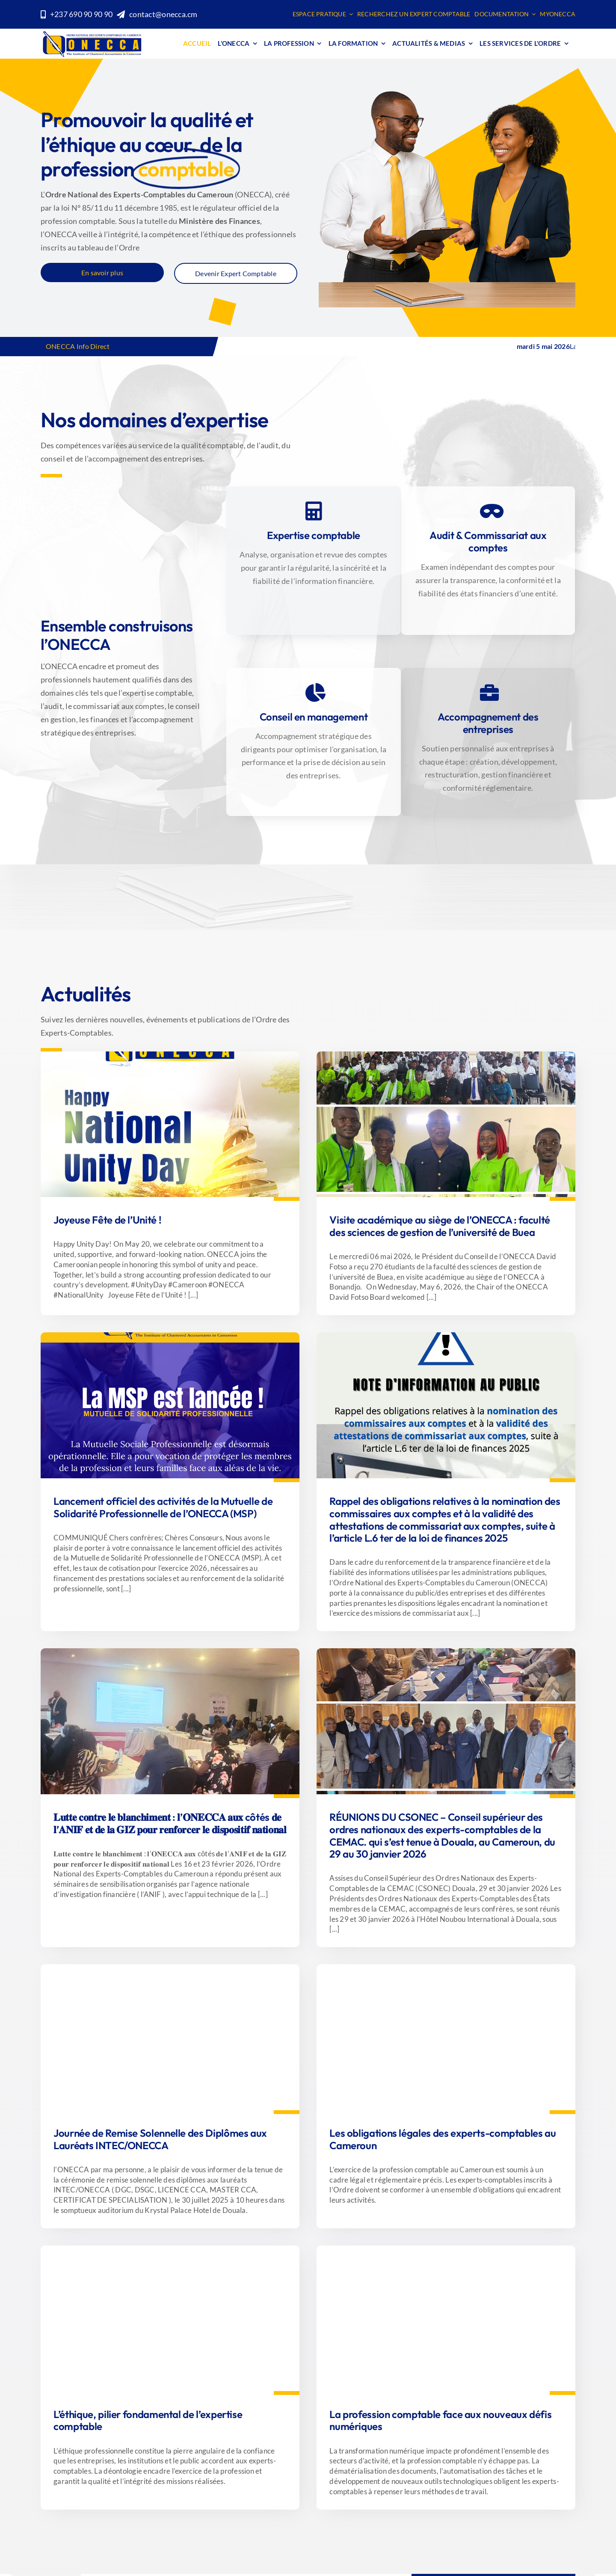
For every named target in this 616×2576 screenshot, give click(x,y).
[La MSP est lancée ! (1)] (446, 1055)
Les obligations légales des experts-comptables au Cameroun (442, 2139)
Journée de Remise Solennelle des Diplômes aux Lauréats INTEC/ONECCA (160, 2139)
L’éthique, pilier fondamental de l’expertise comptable (147, 2420)
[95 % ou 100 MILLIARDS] (446, 1336)
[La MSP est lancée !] (170, 1336)
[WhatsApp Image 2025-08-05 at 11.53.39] (170, 1968)
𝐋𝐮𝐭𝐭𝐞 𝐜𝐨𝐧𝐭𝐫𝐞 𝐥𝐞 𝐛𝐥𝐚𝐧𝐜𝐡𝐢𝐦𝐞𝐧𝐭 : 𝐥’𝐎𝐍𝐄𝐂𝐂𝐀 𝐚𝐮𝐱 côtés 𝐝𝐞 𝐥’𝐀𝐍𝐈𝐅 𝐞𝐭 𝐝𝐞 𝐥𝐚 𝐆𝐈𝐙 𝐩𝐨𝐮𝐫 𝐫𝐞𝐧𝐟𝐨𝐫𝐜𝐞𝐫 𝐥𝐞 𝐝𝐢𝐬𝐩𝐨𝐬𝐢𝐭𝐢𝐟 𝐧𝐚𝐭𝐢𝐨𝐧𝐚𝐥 (169, 1823)
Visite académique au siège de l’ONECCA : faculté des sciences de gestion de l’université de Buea (439, 1226)
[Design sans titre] (170, 1652)
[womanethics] (170, 2249)
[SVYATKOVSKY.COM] (446, 1968)
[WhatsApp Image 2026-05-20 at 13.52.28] (170, 1055)
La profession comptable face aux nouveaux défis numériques (440, 2420)
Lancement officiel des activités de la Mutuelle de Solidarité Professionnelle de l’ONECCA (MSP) (162, 1507)
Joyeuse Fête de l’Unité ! (107, 1219)
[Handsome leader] (446, 2249)
